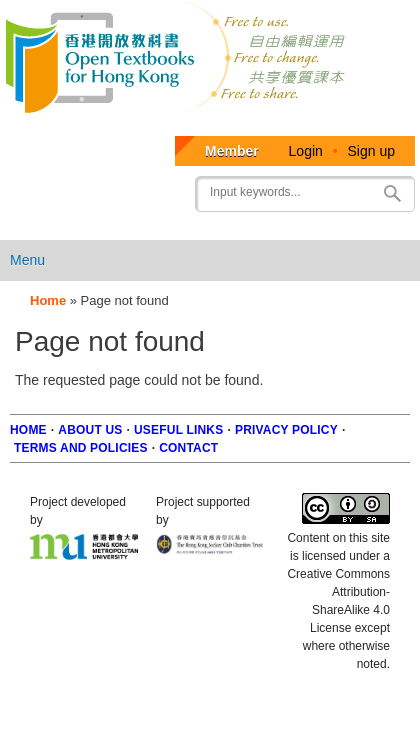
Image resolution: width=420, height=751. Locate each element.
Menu (27, 260)
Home (48, 300)
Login (306, 151)
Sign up (371, 151)
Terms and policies (81, 448)
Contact (188, 448)
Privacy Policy (286, 430)
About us (90, 430)
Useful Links (178, 430)
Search (392, 193)
